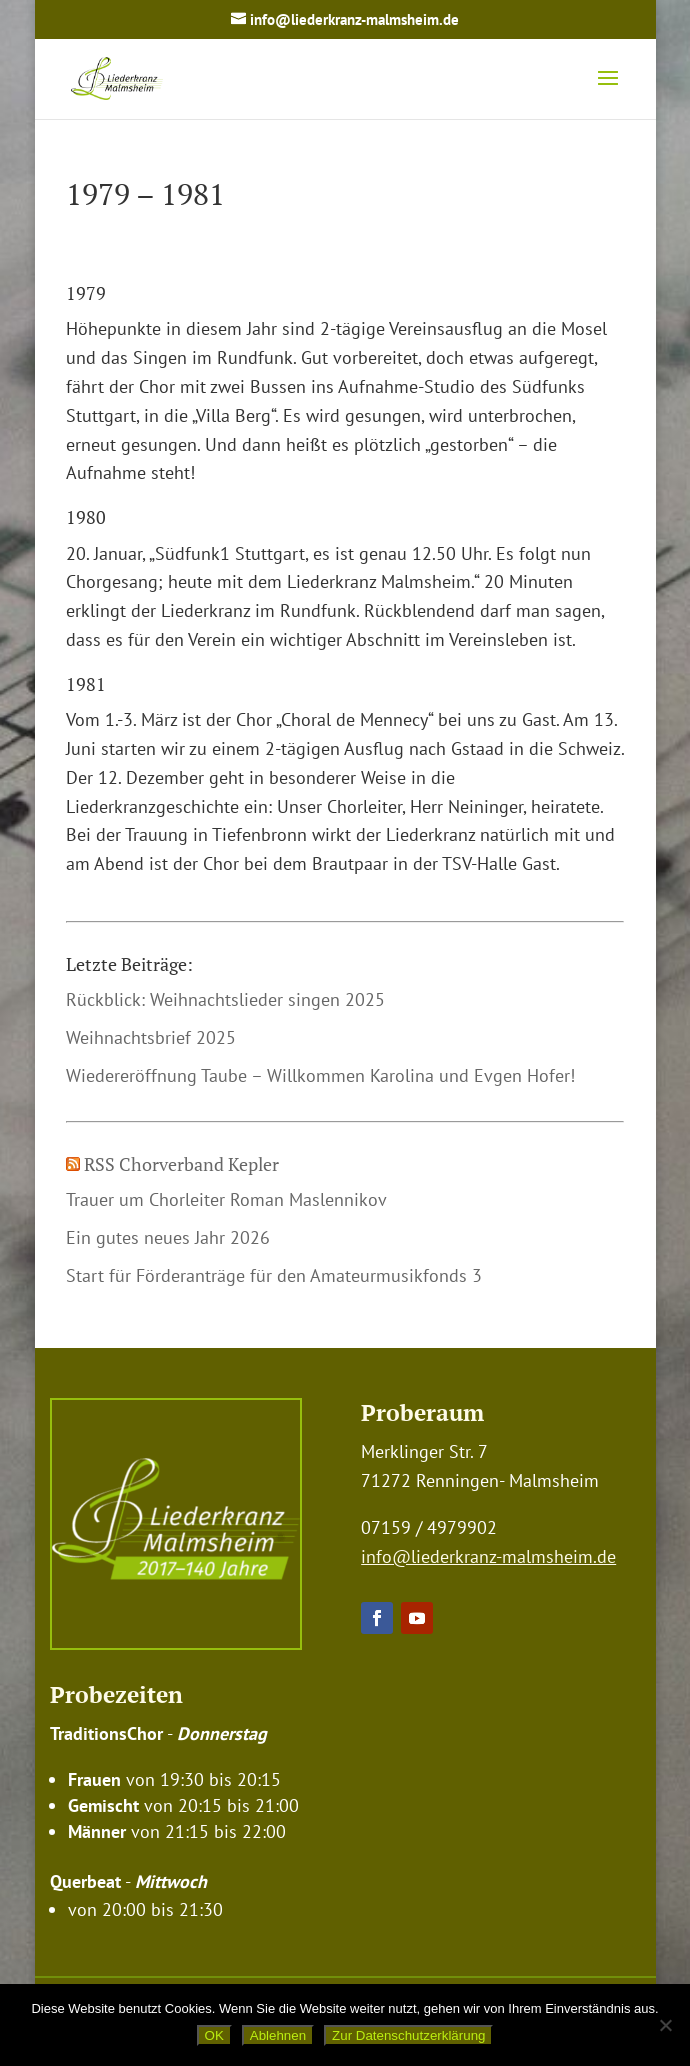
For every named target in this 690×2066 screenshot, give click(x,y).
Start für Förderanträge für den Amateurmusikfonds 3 (274, 1275)
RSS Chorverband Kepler (181, 1164)
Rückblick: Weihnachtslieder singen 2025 (225, 999)
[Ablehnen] (665, 2025)
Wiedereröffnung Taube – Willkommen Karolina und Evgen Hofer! (320, 1075)
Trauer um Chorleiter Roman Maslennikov (226, 1199)
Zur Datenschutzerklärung (408, 2035)
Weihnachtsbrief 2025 (151, 1037)
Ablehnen (278, 2035)
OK (214, 2035)
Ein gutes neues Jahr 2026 (168, 1237)
